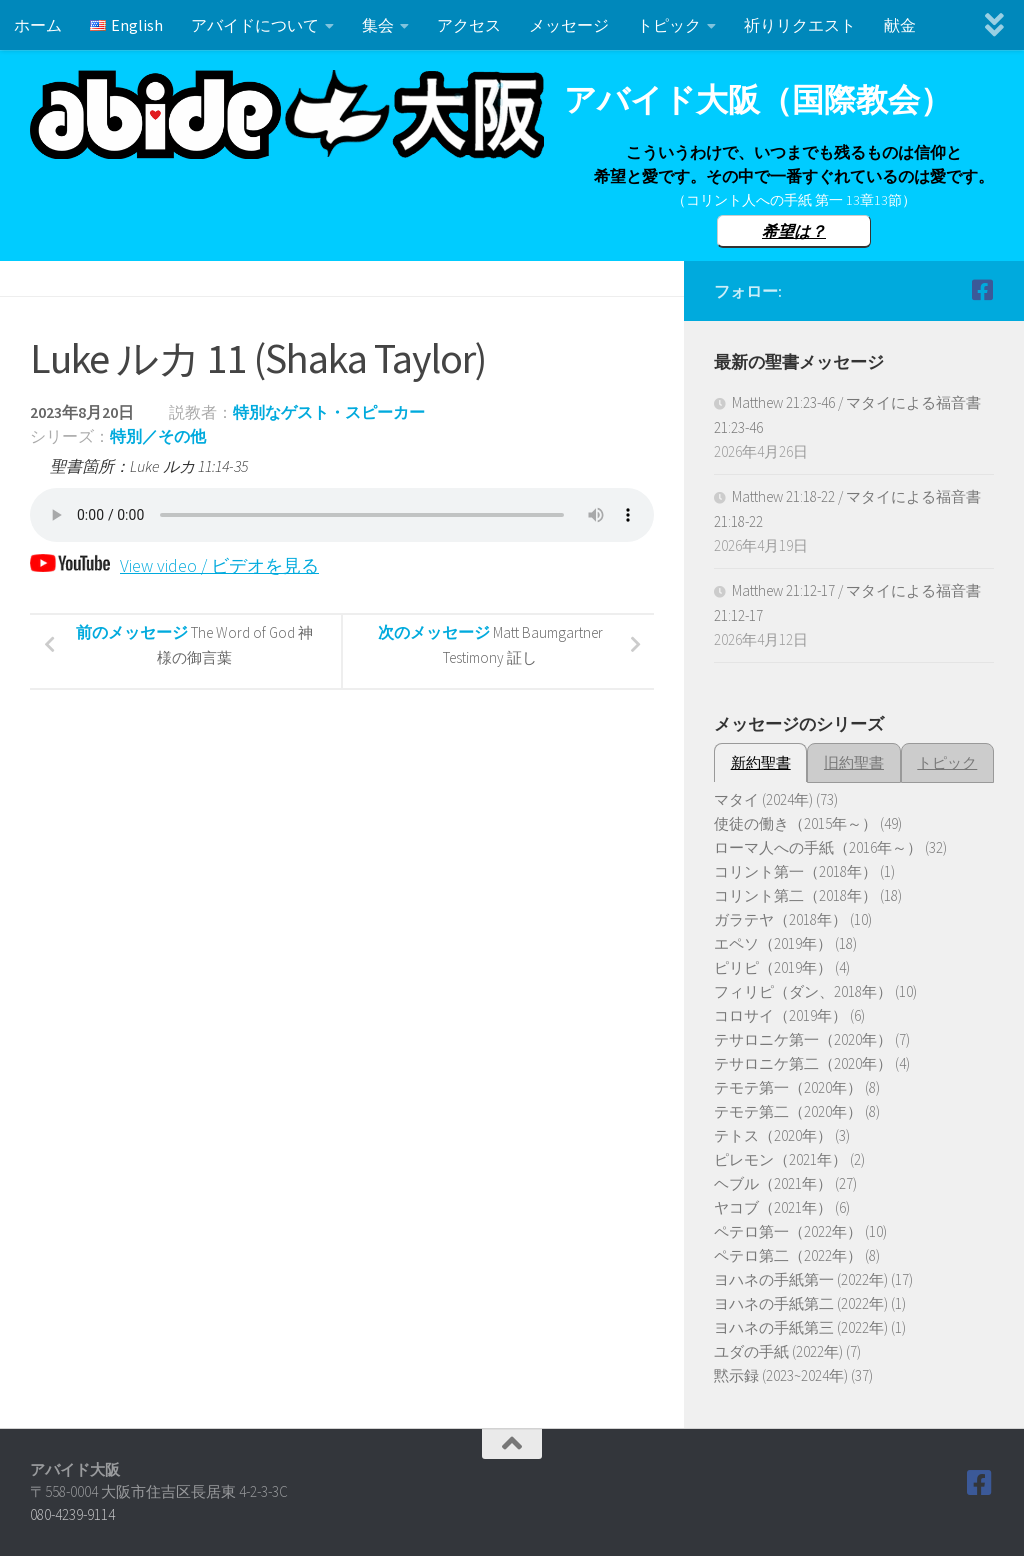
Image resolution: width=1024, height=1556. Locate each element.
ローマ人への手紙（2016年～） (818, 847)
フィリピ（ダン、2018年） (803, 991)
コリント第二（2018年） (795, 895)
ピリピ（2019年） (773, 967)
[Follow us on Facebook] (982, 290)
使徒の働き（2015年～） (795, 823)
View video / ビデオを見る (174, 565)
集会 (378, 25)
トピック (669, 25)
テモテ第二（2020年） (788, 1111)
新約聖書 (761, 762)
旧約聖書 (854, 762)
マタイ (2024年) (763, 799)
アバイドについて (255, 25)
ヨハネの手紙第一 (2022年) (801, 1279)
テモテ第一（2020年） (788, 1087)
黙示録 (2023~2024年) (781, 1375)
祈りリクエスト (800, 25)
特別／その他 (158, 436)
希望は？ (794, 231)
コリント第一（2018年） (795, 871)
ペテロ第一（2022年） (788, 1231)
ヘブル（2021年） (773, 1183)
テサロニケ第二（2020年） (803, 1063)
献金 (900, 25)
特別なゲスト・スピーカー (329, 412)
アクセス (469, 25)
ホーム (38, 25)
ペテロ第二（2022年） (788, 1255)
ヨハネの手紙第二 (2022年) (801, 1303)
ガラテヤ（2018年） (780, 919)
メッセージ (569, 25)
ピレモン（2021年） (780, 1159)
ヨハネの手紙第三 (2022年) (801, 1327)
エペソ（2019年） (773, 943)
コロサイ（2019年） (780, 1015)
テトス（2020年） (773, 1135)
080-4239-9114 (72, 1514)
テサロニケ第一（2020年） (803, 1039)
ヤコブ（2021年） (773, 1207)
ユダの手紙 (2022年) (778, 1351)
